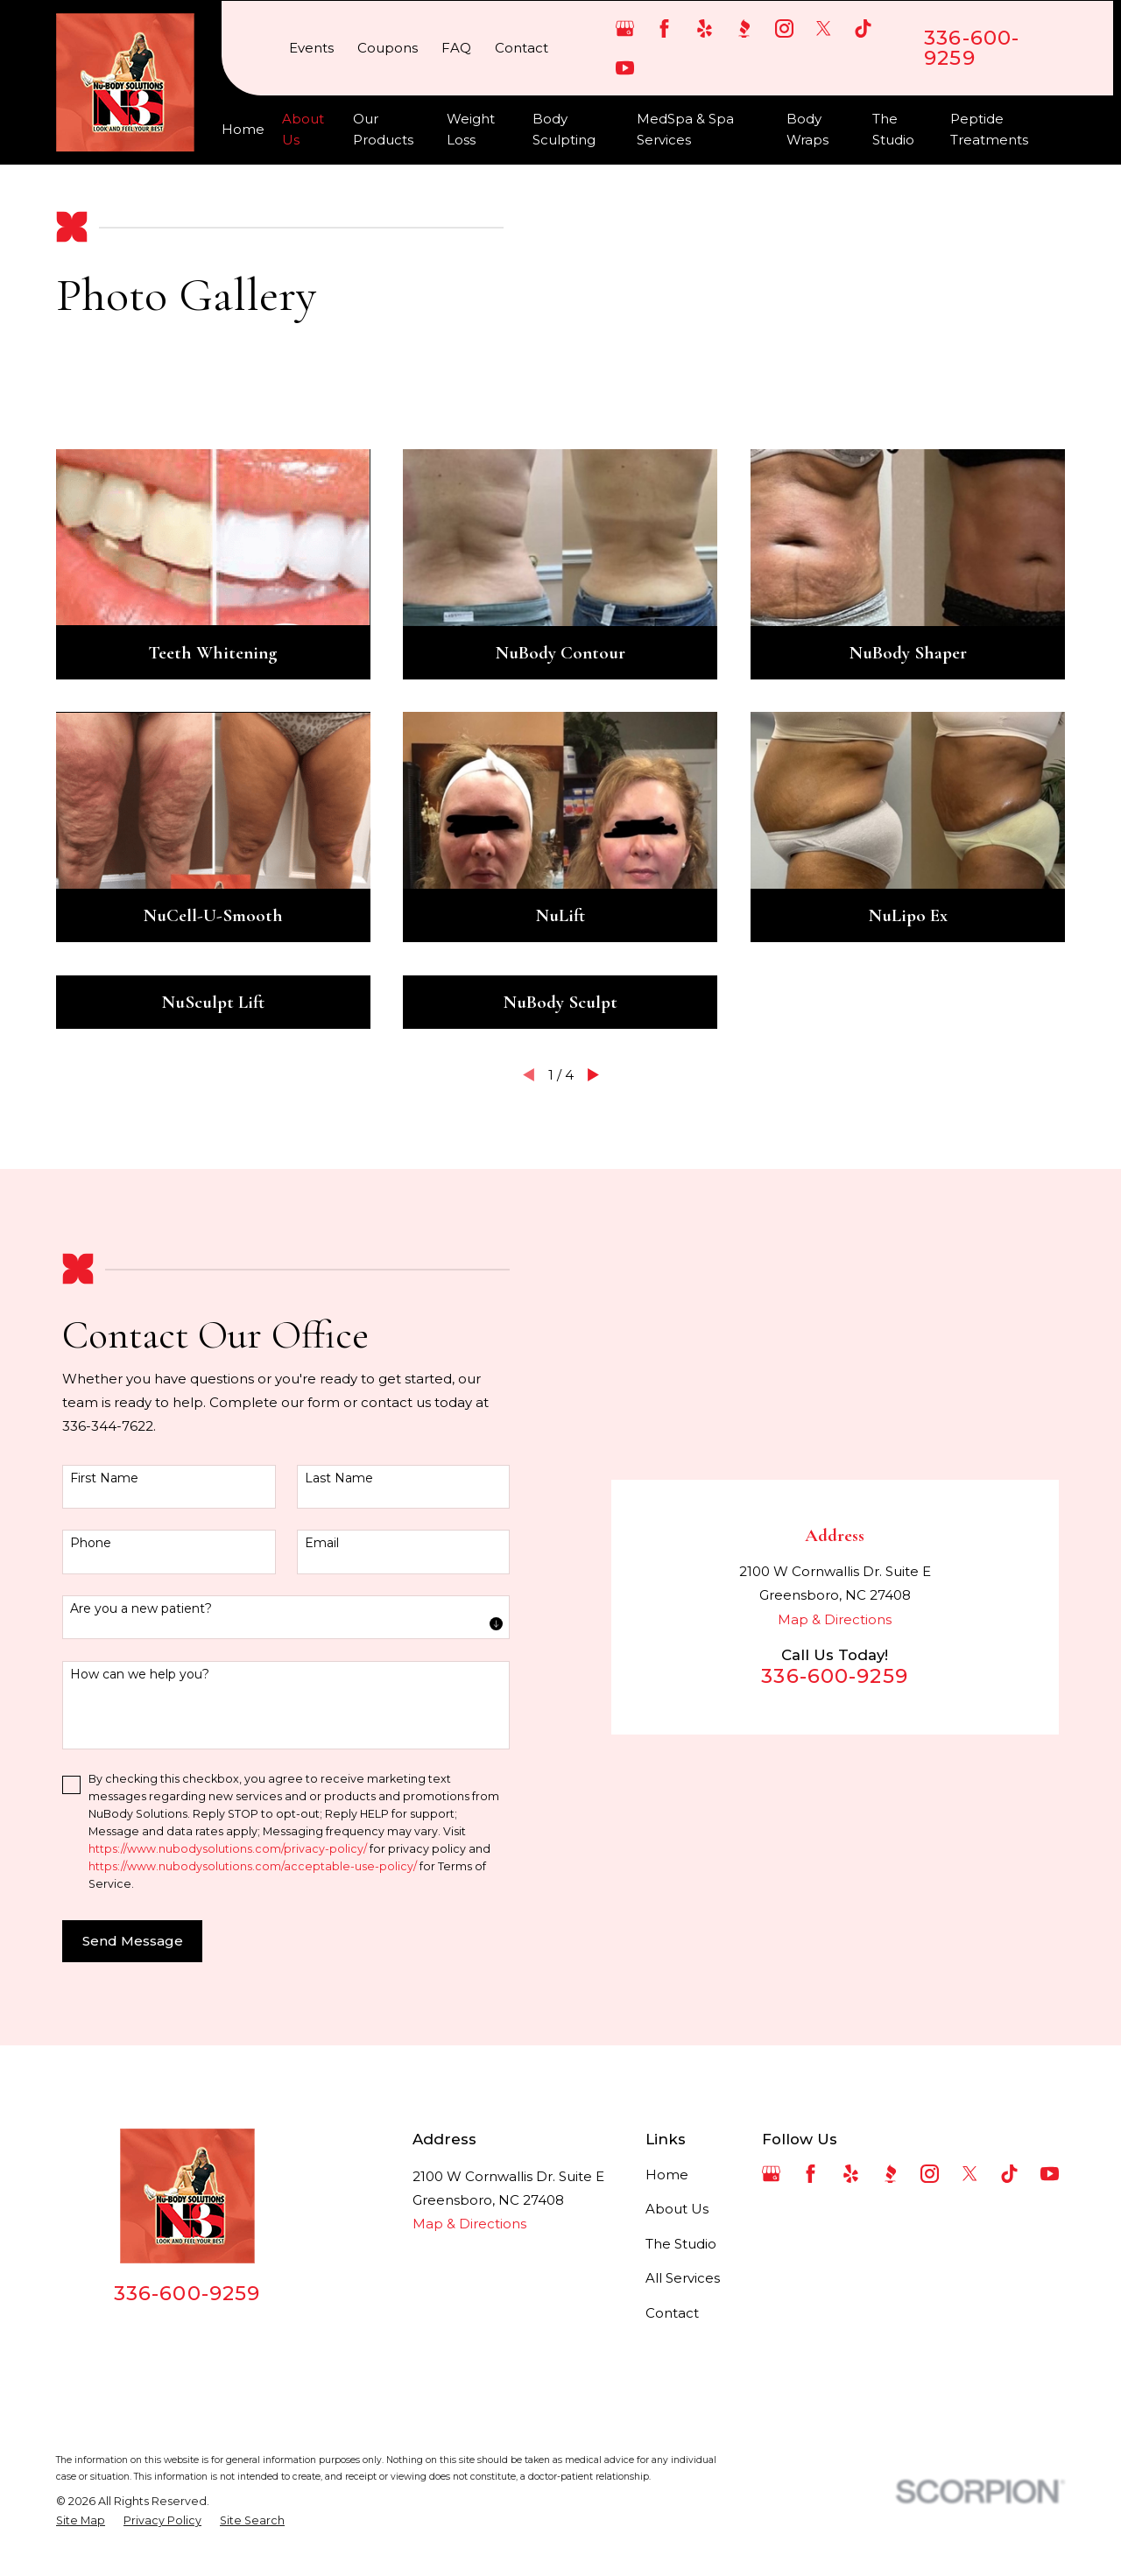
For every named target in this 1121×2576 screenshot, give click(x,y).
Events (311, 47)
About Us (677, 2208)
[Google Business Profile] (625, 28)
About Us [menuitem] (303, 129)
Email (322, 1543)
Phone (90, 1543)
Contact (521, 47)
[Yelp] (704, 28)
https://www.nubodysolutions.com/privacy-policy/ (227, 1848)
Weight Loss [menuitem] (471, 129)
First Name (104, 1478)
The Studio (680, 2243)
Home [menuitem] (243, 129)
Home (666, 2174)
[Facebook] (664, 28)
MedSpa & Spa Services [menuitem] (685, 129)
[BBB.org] (744, 28)
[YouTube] (625, 68)
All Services (682, 2278)
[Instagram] (784, 28)
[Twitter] (823, 28)
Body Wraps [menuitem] (807, 129)
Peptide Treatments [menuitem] (989, 129)
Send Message (132, 1940)
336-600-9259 (971, 47)
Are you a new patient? (141, 1608)
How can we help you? (139, 1674)
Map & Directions (835, 1619)
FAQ (456, 47)
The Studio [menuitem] (893, 129)
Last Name (339, 1478)
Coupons (387, 47)
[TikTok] (863, 28)
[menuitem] (80, 2521)
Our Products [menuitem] (383, 129)
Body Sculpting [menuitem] (564, 129)
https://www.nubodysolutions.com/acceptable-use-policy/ (252, 1866)
